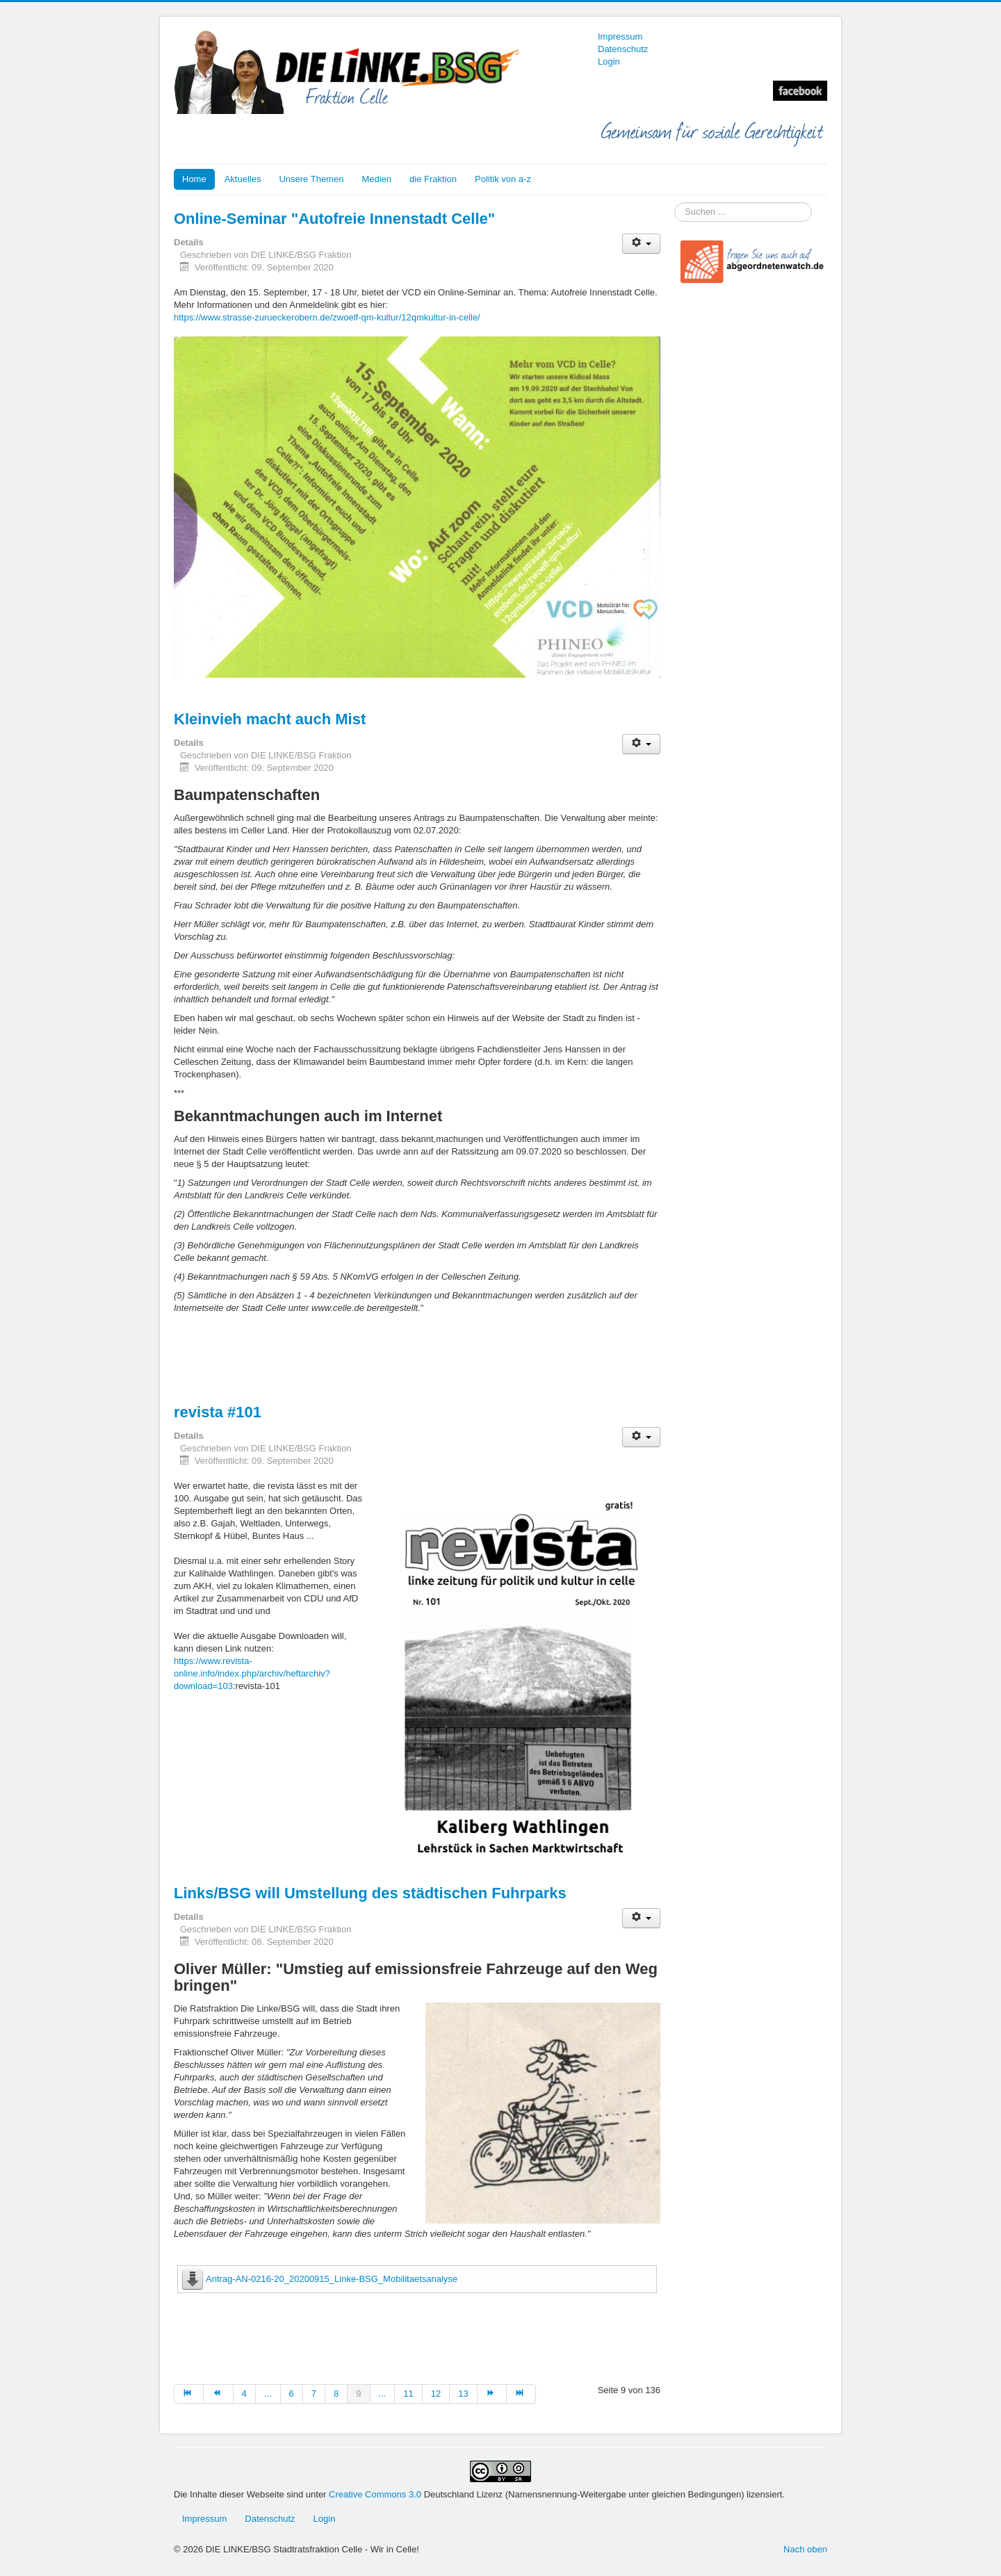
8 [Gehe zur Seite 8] (336, 2393)
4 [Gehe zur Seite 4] (244, 2393)
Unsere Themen (311, 179)
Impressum (620, 36)
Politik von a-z (503, 179)
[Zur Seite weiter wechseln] (492, 2394)
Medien (376, 179)
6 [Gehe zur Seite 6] (291, 2393)
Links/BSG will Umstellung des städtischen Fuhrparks (370, 1893)
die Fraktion (433, 179)
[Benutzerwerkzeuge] (641, 244)
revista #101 (217, 1412)
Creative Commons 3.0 (376, 2494)
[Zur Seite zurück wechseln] (218, 2394)
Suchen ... (674, 202)
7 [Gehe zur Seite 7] (313, 2393)
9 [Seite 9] (358, 2393)
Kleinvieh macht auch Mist (270, 719)
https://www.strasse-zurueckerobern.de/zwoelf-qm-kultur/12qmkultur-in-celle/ (327, 317)
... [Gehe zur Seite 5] (268, 2393)
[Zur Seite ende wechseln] (521, 2394)
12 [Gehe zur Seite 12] (436, 2393)
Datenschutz (623, 49)
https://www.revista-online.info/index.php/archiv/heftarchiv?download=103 (252, 1673)
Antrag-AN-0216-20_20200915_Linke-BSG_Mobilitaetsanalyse (331, 2279)
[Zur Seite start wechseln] (189, 2394)
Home (194, 179)
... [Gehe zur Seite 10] (382, 2393)
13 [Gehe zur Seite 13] (463, 2393)
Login (609, 61)
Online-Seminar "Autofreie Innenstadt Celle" (334, 218)
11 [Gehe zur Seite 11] (408, 2393)
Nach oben (805, 2549)
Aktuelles (243, 179)
